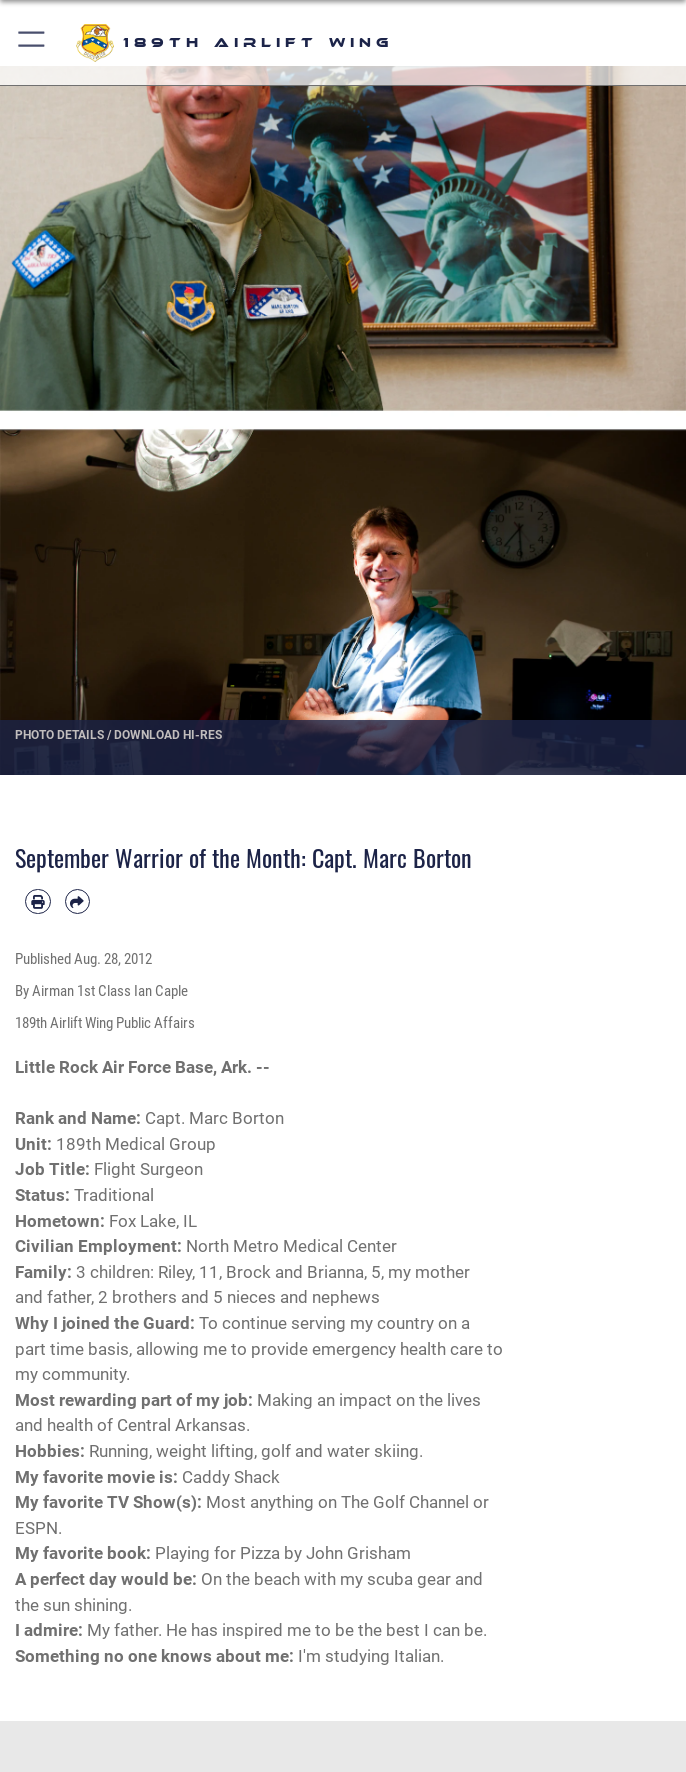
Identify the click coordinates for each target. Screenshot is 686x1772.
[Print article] (38, 902)
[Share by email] (78, 902)
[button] (32, 42)
